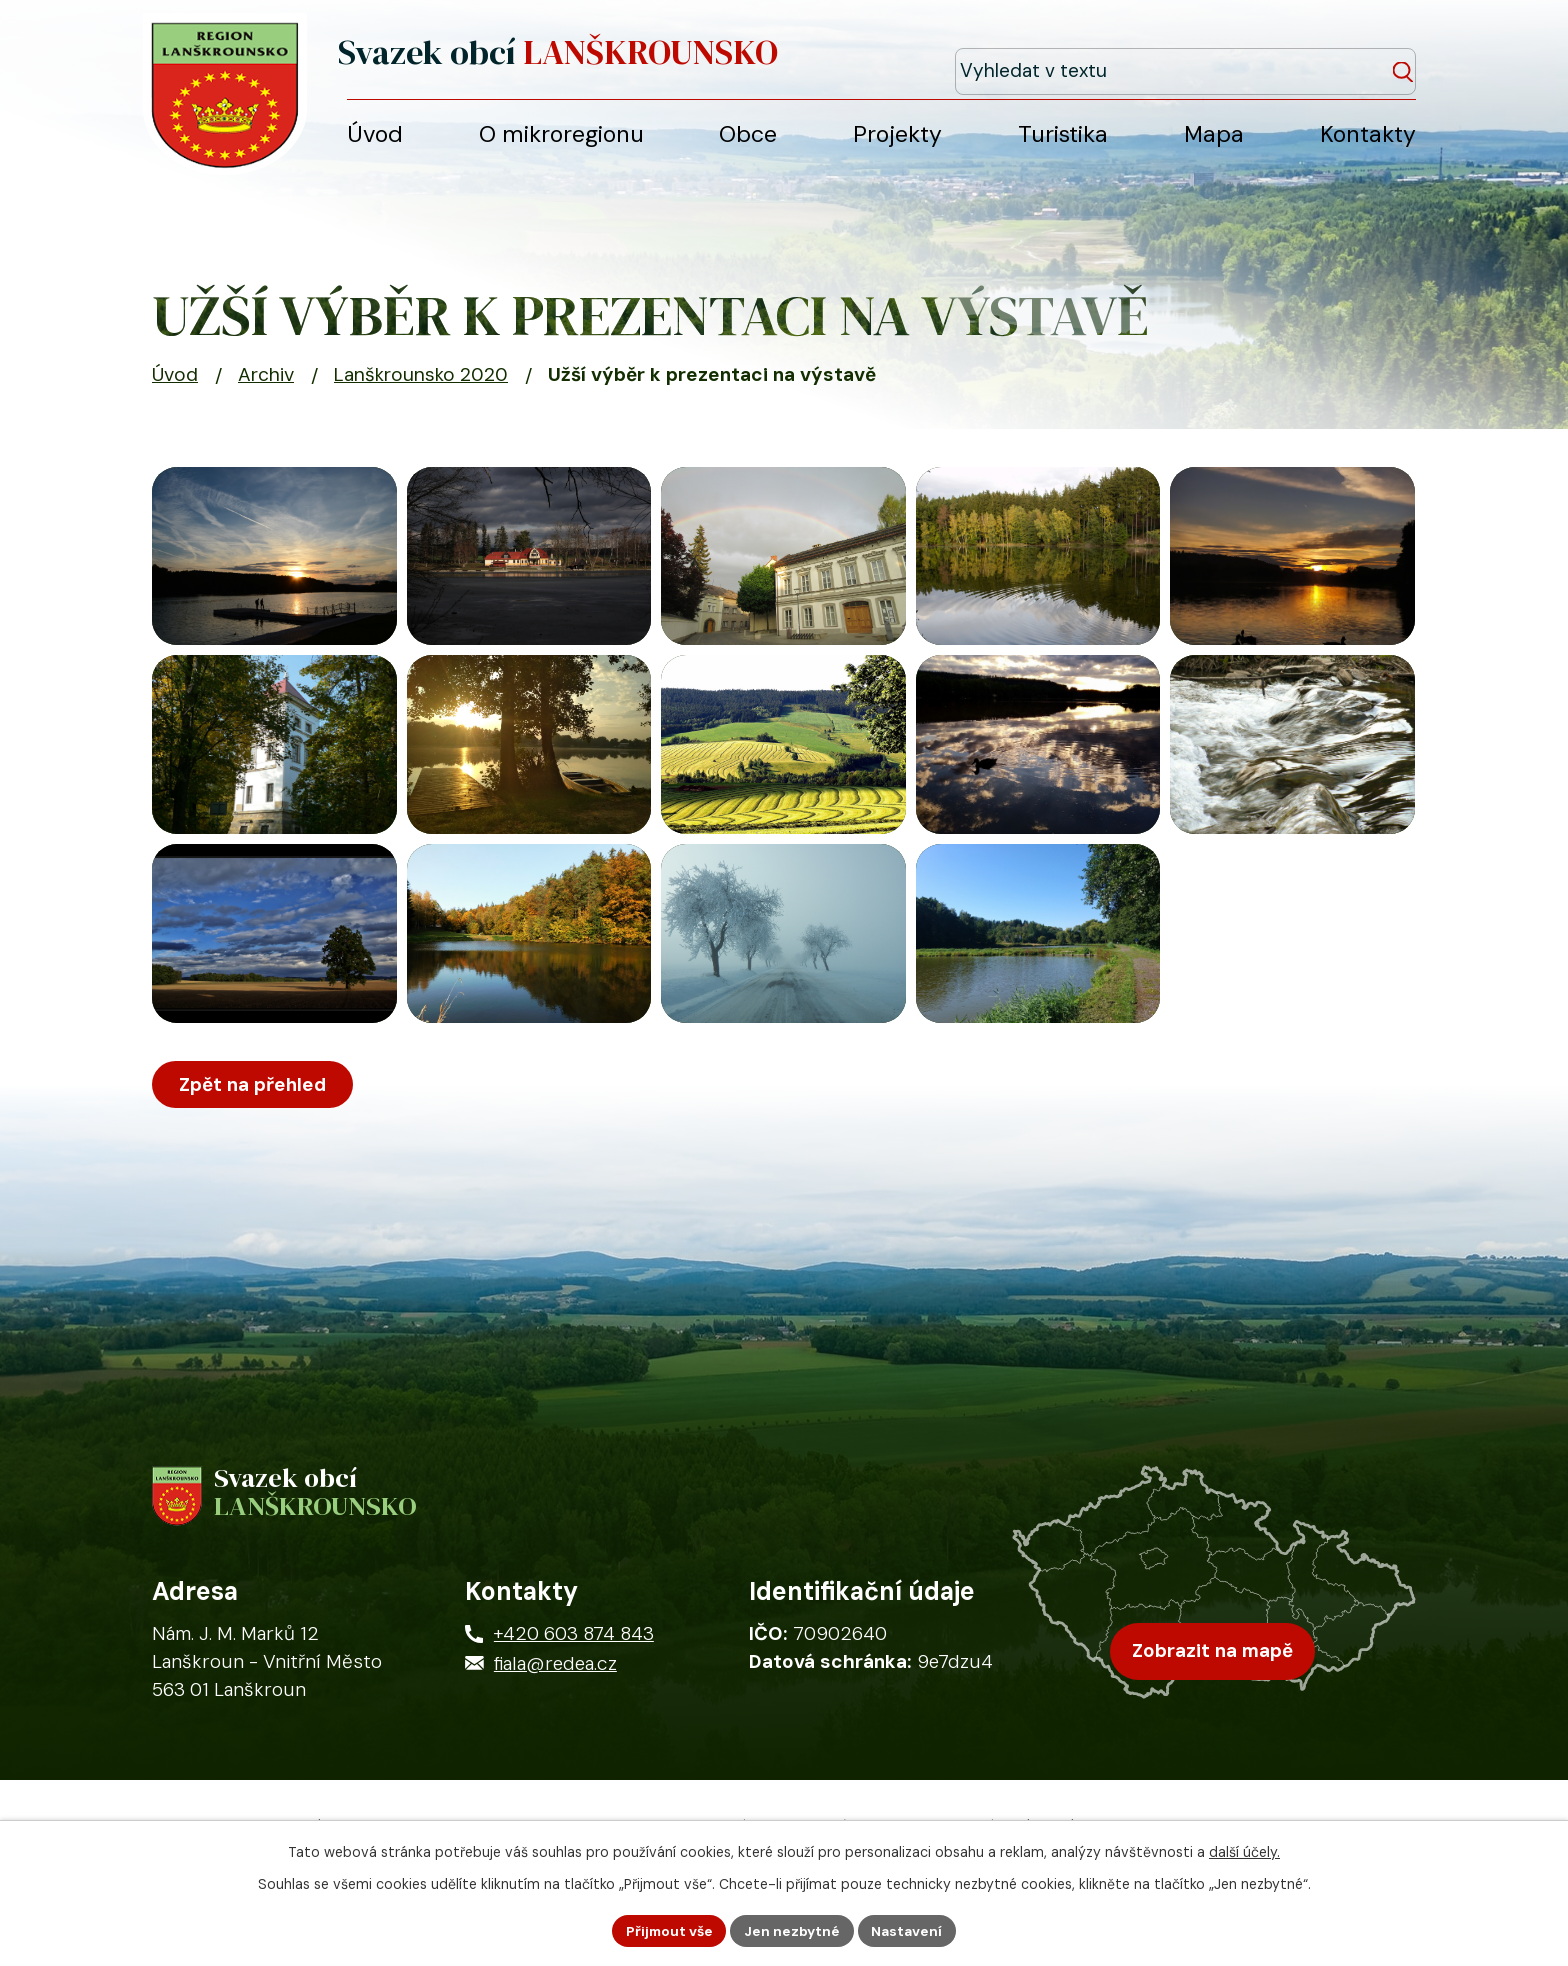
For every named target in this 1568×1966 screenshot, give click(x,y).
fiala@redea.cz (555, 1743)
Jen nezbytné (792, 1930)
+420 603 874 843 (574, 1713)
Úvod (175, 385)
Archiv (266, 385)
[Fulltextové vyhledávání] (1325, 58)
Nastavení (909, 1930)
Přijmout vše (667, 1930)
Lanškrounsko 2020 (421, 385)
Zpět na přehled (255, 1158)
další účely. (1244, 1851)
